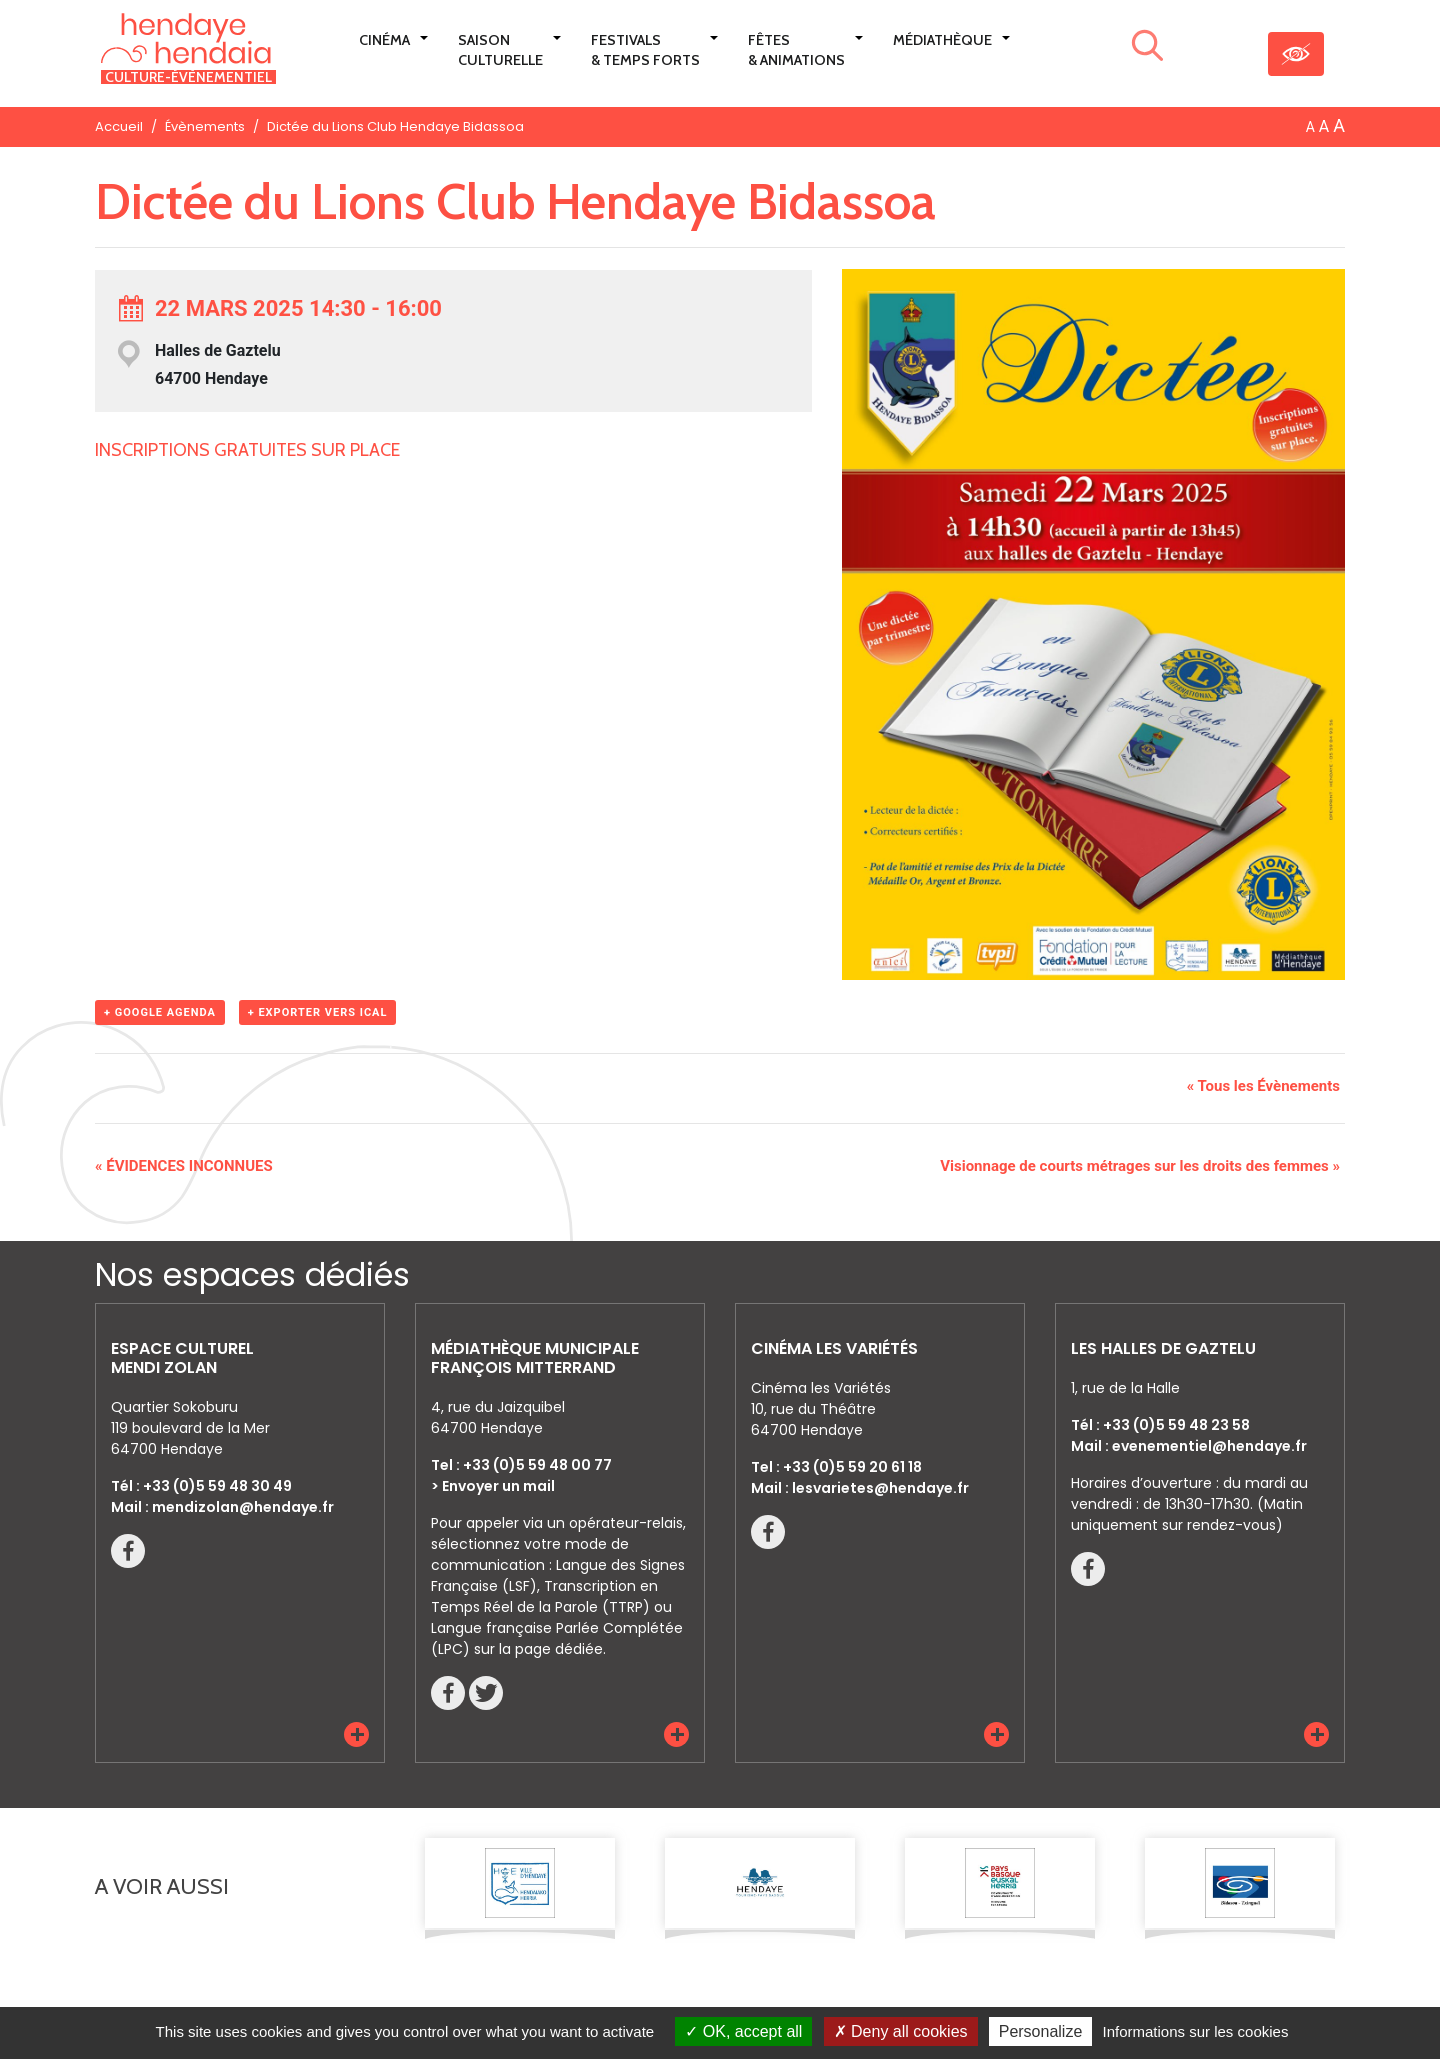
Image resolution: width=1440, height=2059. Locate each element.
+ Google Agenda (160, 1012)
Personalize (1041, 2031)
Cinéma (384, 40)
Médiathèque (942, 40)
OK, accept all (743, 2031)
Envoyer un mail (498, 1486)
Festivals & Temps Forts (645, 50)
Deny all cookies (901, 2031)
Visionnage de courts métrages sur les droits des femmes (1140, 1166)
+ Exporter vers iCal (318, 1012)
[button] (356, 1733)
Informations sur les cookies (1195, 2031)
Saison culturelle (500, 50)
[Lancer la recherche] (1147, 49)
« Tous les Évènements (1263, 1086)
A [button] (1310, 127)
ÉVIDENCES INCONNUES (184, 1166)
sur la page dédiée (538, 1649)
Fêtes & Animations (796, 50)
